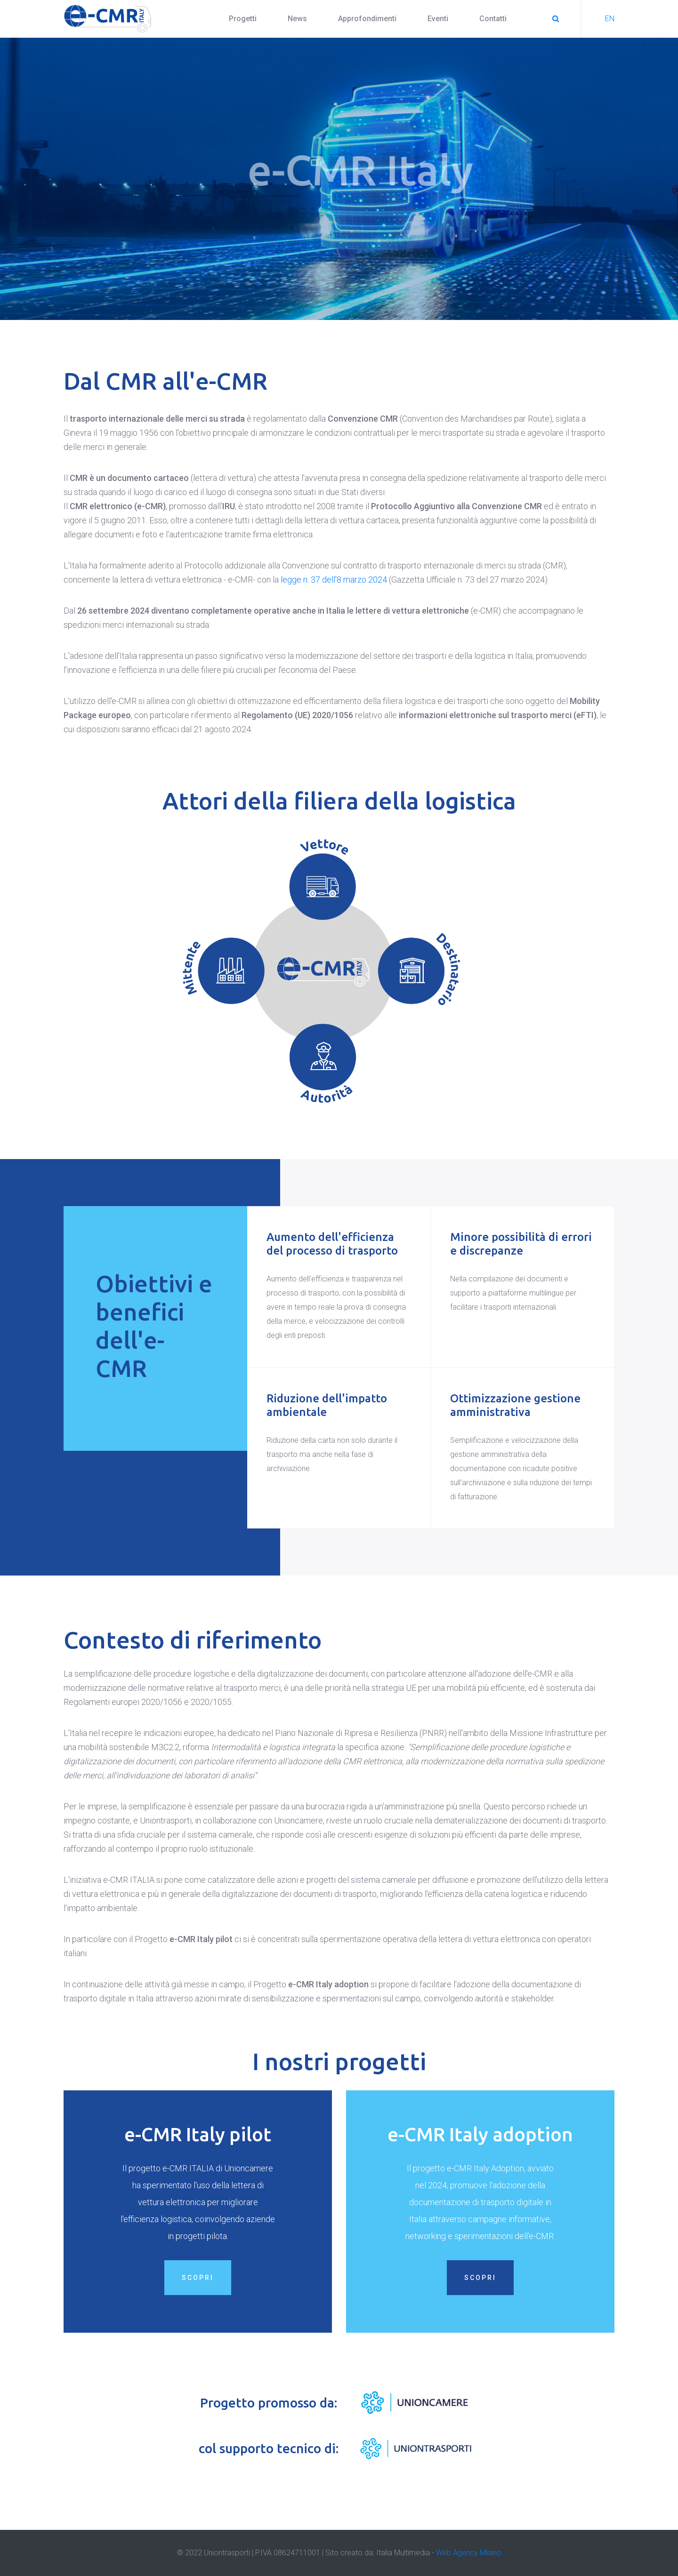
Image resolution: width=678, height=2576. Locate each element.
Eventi (438, 18)
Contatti (493, 18)
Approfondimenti (367, 18)
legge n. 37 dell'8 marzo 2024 (334, 579)
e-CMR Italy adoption (480, 2145)
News (297, 18)
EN (609, 18)
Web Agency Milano (468, 2552)
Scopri (198, 2289)
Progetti (243, 18)
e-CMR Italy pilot (197, 2145)
